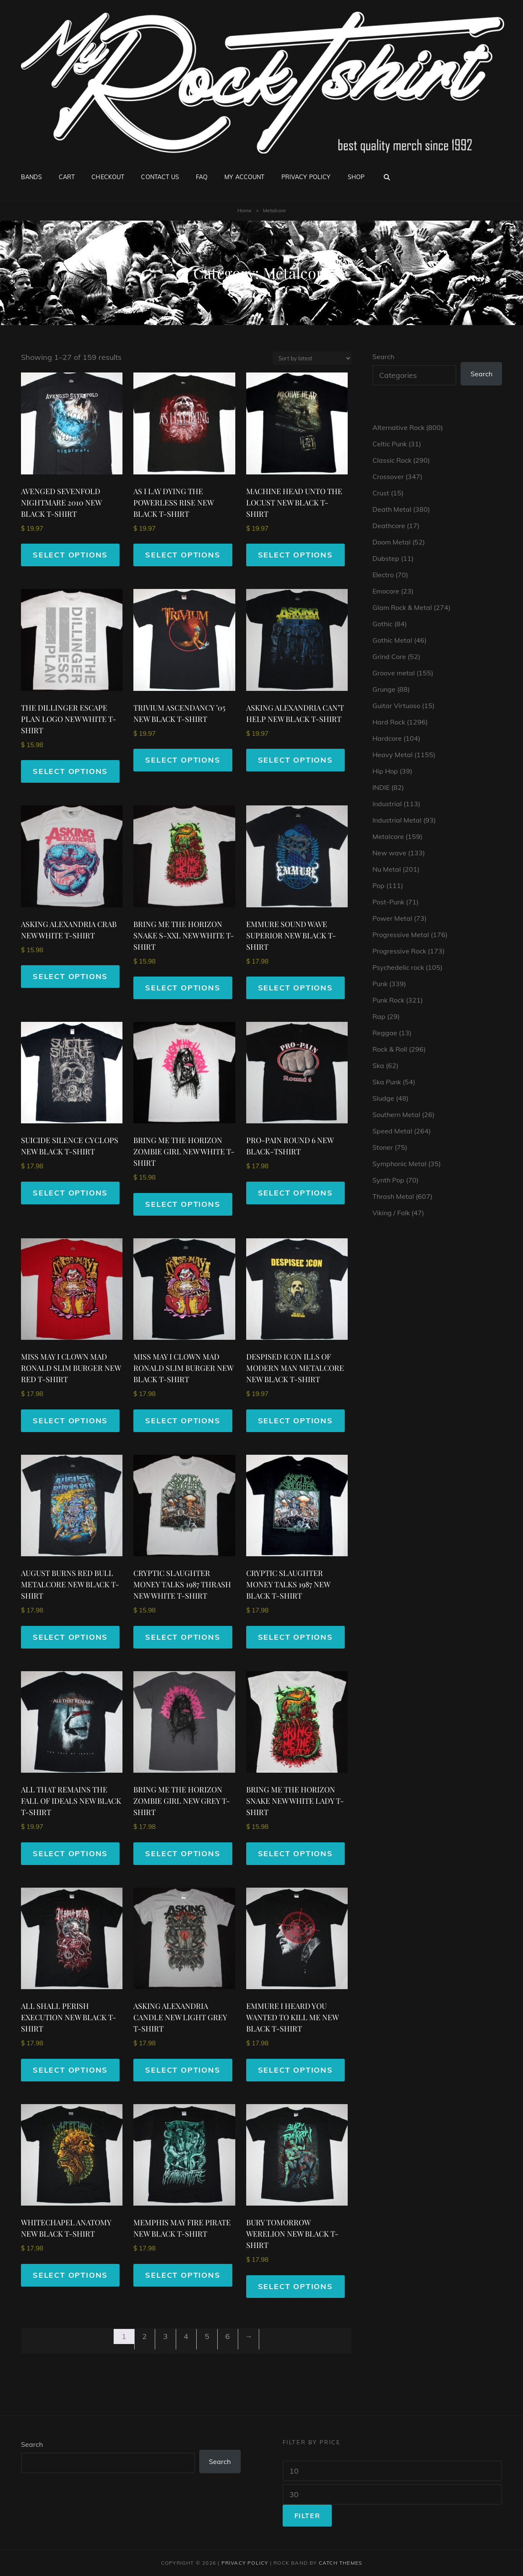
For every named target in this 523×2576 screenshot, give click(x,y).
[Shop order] (312, 358)
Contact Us (160, 177)
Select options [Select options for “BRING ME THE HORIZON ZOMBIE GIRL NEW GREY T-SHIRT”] (182, 1853)
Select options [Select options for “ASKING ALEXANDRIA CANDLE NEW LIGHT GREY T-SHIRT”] (182, 2070)
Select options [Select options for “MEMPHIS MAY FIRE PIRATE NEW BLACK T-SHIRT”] (182, 2275)
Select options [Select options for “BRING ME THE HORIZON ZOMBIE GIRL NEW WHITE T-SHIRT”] (182, 1204)
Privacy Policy (306, 177)
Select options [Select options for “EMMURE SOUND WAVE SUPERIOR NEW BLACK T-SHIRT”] (295, 987)
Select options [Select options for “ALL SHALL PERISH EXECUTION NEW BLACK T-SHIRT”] (70, 2070)
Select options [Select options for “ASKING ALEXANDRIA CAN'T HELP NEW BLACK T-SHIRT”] (295, 760)
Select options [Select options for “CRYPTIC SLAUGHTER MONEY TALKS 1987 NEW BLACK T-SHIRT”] (295, 1637)
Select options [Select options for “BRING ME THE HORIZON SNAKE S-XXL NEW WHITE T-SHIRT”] (182, 987)
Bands (31, 177)
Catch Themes (340, 2563)
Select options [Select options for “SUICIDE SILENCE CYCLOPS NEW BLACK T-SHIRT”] (70, 1193)
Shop (356, 177)
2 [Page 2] (144, 2336)
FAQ (202, 177)
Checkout (107, 177)
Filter (307, 2515)
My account (244, 177)
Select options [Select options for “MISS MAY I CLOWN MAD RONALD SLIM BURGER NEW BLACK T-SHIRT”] (182, 1420)
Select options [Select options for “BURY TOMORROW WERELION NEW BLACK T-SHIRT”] (295, 2286)
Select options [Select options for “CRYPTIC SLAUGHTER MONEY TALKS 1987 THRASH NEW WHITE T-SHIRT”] (182, 1637)
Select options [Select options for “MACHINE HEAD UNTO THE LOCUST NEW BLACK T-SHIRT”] (295, 555)
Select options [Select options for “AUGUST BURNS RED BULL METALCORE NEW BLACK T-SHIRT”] (70, 1637)
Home (244, 210)
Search (383, 356)
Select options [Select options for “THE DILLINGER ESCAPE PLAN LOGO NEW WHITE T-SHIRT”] (70, 771)
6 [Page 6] (227, 2336)
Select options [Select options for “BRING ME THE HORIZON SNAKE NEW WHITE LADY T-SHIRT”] (295, 1853)
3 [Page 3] (165, 2336)
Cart (67, 177)
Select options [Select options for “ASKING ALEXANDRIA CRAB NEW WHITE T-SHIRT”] (70, 976)
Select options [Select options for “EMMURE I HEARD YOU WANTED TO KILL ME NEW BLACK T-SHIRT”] (295, 2070)
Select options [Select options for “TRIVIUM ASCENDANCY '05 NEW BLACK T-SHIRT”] (182, 760)
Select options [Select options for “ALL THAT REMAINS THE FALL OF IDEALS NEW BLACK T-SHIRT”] (70, 1853)
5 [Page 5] (207, 2336)
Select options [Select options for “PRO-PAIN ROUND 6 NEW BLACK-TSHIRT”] (295, 1193)
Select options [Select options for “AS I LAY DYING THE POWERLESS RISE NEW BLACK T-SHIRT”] (182, 555)
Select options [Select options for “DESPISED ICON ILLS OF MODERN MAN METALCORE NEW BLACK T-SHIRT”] (295, 1420)
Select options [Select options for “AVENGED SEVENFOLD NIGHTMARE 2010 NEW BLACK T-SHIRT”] (70, 555)
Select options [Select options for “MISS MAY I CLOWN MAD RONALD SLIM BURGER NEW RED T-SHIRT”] (70, 1420)
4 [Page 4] (186, 2336)
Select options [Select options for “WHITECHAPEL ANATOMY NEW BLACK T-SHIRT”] (70, 2275)
